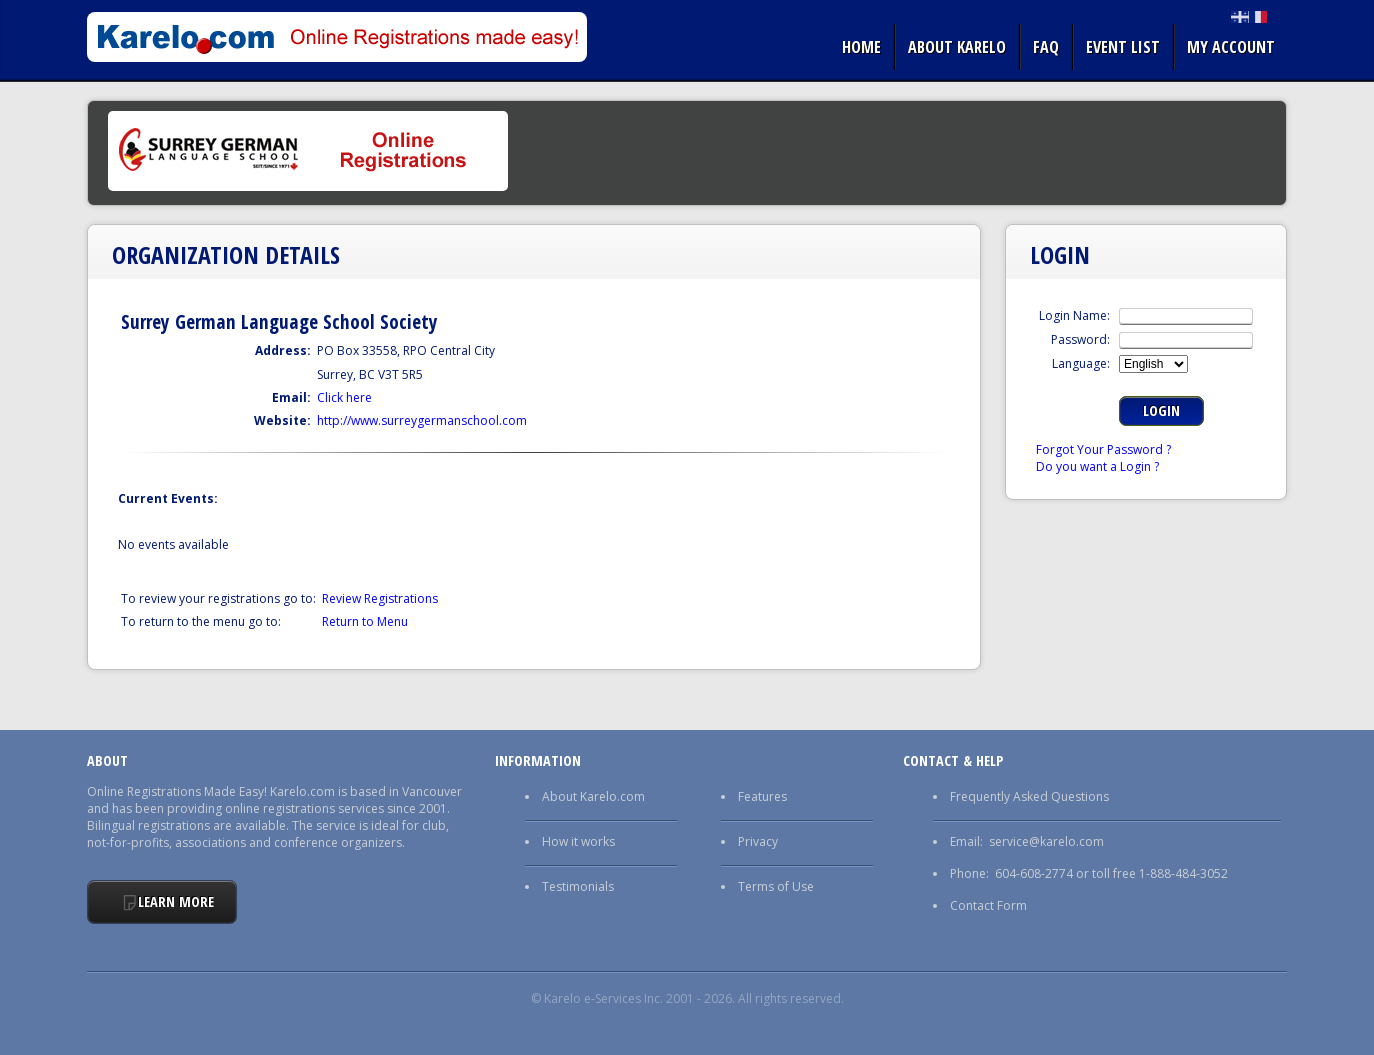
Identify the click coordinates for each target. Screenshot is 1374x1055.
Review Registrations (380, 598)
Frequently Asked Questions (1029, 796)
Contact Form (988, 905)
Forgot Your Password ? (1103, 449)
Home (861, 47)
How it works (578, 841)
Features (762, 796)
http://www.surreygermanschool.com (422, 420)
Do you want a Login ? (1097, 466)
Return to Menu (365, 621)
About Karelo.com (593, 796)
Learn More (176, 901)
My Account (1231, 47)
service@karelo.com (1046, 841)
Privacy (758, 841)
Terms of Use (776, 886)
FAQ (1046, 47)
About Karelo (957, 47)
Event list (1123, 47)
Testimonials (578, 886)
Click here (344, 397)
